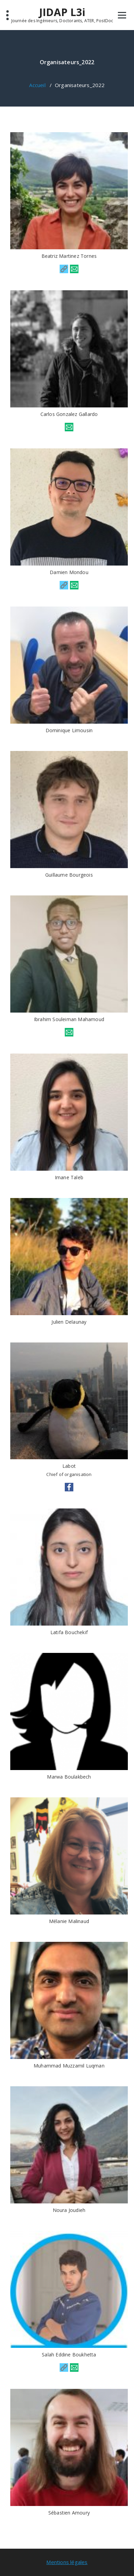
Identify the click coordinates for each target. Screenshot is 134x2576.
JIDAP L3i (62, 12)
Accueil (37, 85)
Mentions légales (66, 2562)
